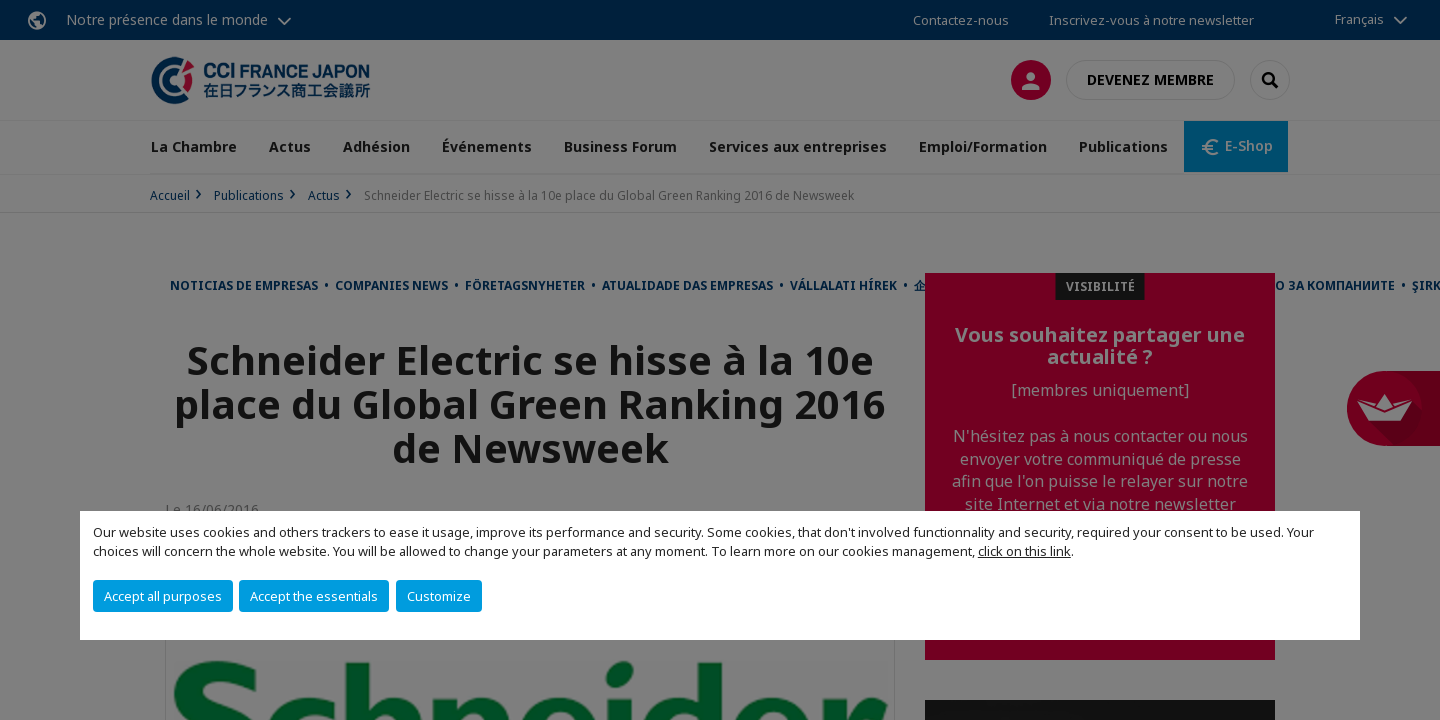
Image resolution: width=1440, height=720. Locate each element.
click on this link (1024, 551)
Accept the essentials (314, 596)
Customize (439, 596)
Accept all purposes (163, 596)
